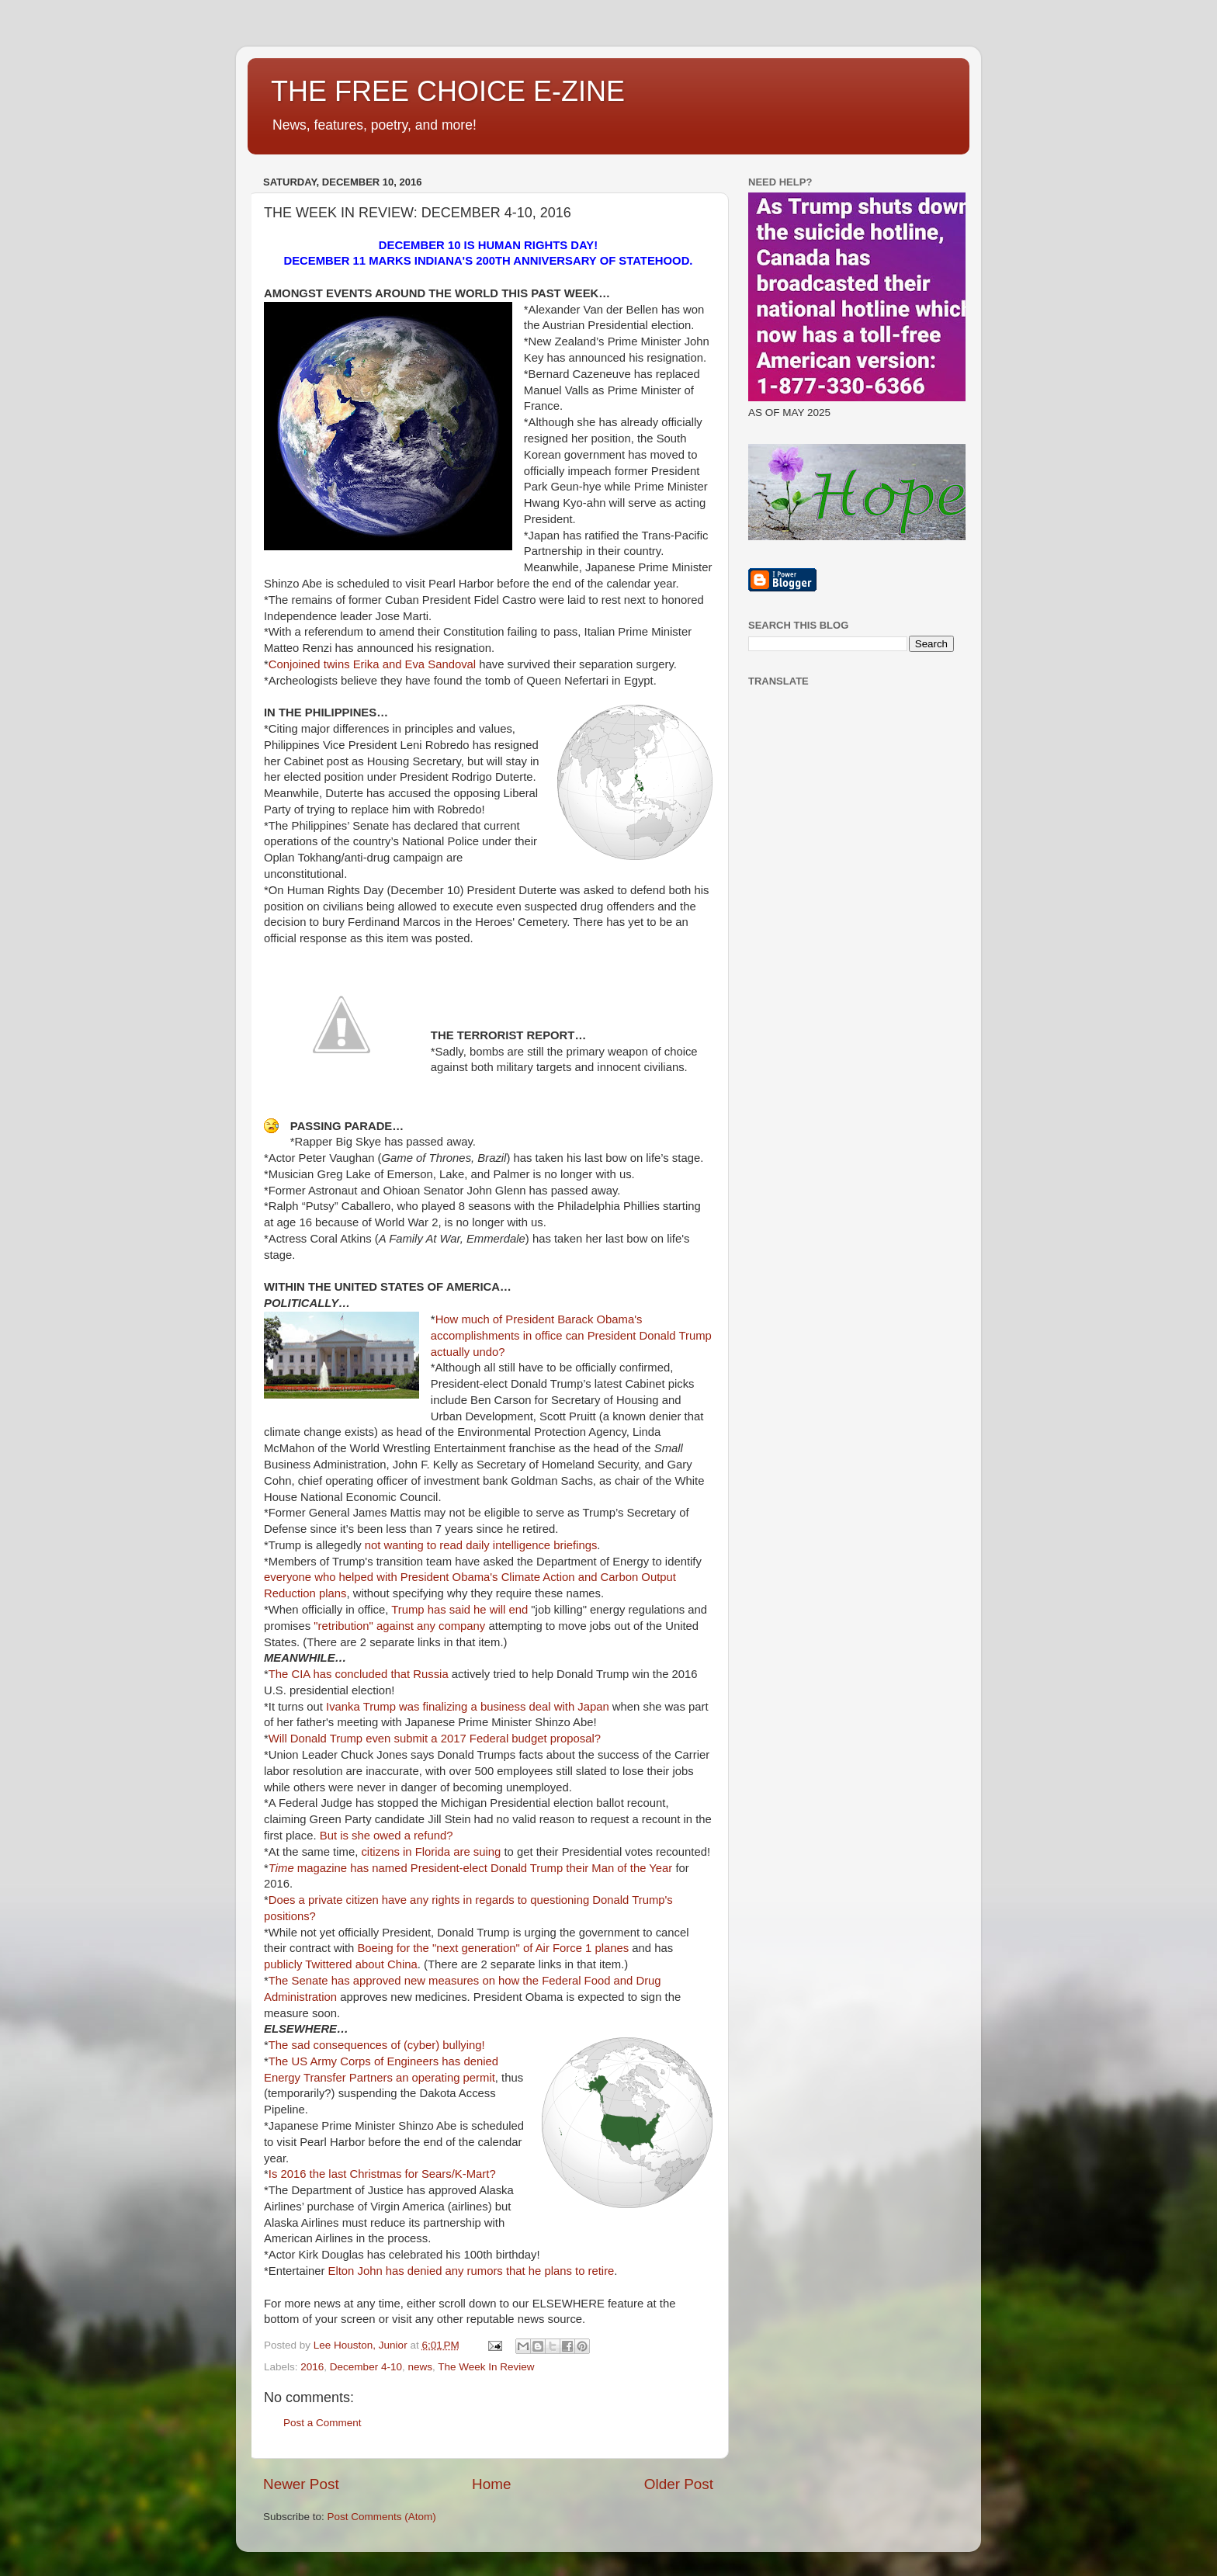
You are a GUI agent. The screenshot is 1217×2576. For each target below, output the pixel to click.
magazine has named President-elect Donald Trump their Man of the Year (471, 1868)
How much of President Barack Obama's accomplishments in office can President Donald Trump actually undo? (571, 1335)
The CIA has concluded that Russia (359, 1674)
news (419, 2367)
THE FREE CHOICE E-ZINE (448, 91)
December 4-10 (366, 2367)
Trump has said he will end (459, 1609)
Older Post (678, 2484)
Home (491, 2484)
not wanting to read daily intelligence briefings (481, 1545)
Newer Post (301, 2484)
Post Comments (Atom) (382, 2516)
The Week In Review (486, 2367)
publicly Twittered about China (341, 1964)
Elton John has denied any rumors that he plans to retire (471, 2271)
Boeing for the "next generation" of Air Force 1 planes (493, 1948)
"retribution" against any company (399, 1626)
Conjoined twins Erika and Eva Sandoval (372, 664)
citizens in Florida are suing (431, 1852)
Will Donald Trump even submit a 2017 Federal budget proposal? (435, 1738)
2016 (312, 2367)
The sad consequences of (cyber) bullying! (377, 2045)
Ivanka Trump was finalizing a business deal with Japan (467, 1707)
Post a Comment (322, 2423)
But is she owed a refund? (386, 1835)
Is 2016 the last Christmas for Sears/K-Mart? (382, 2174)
